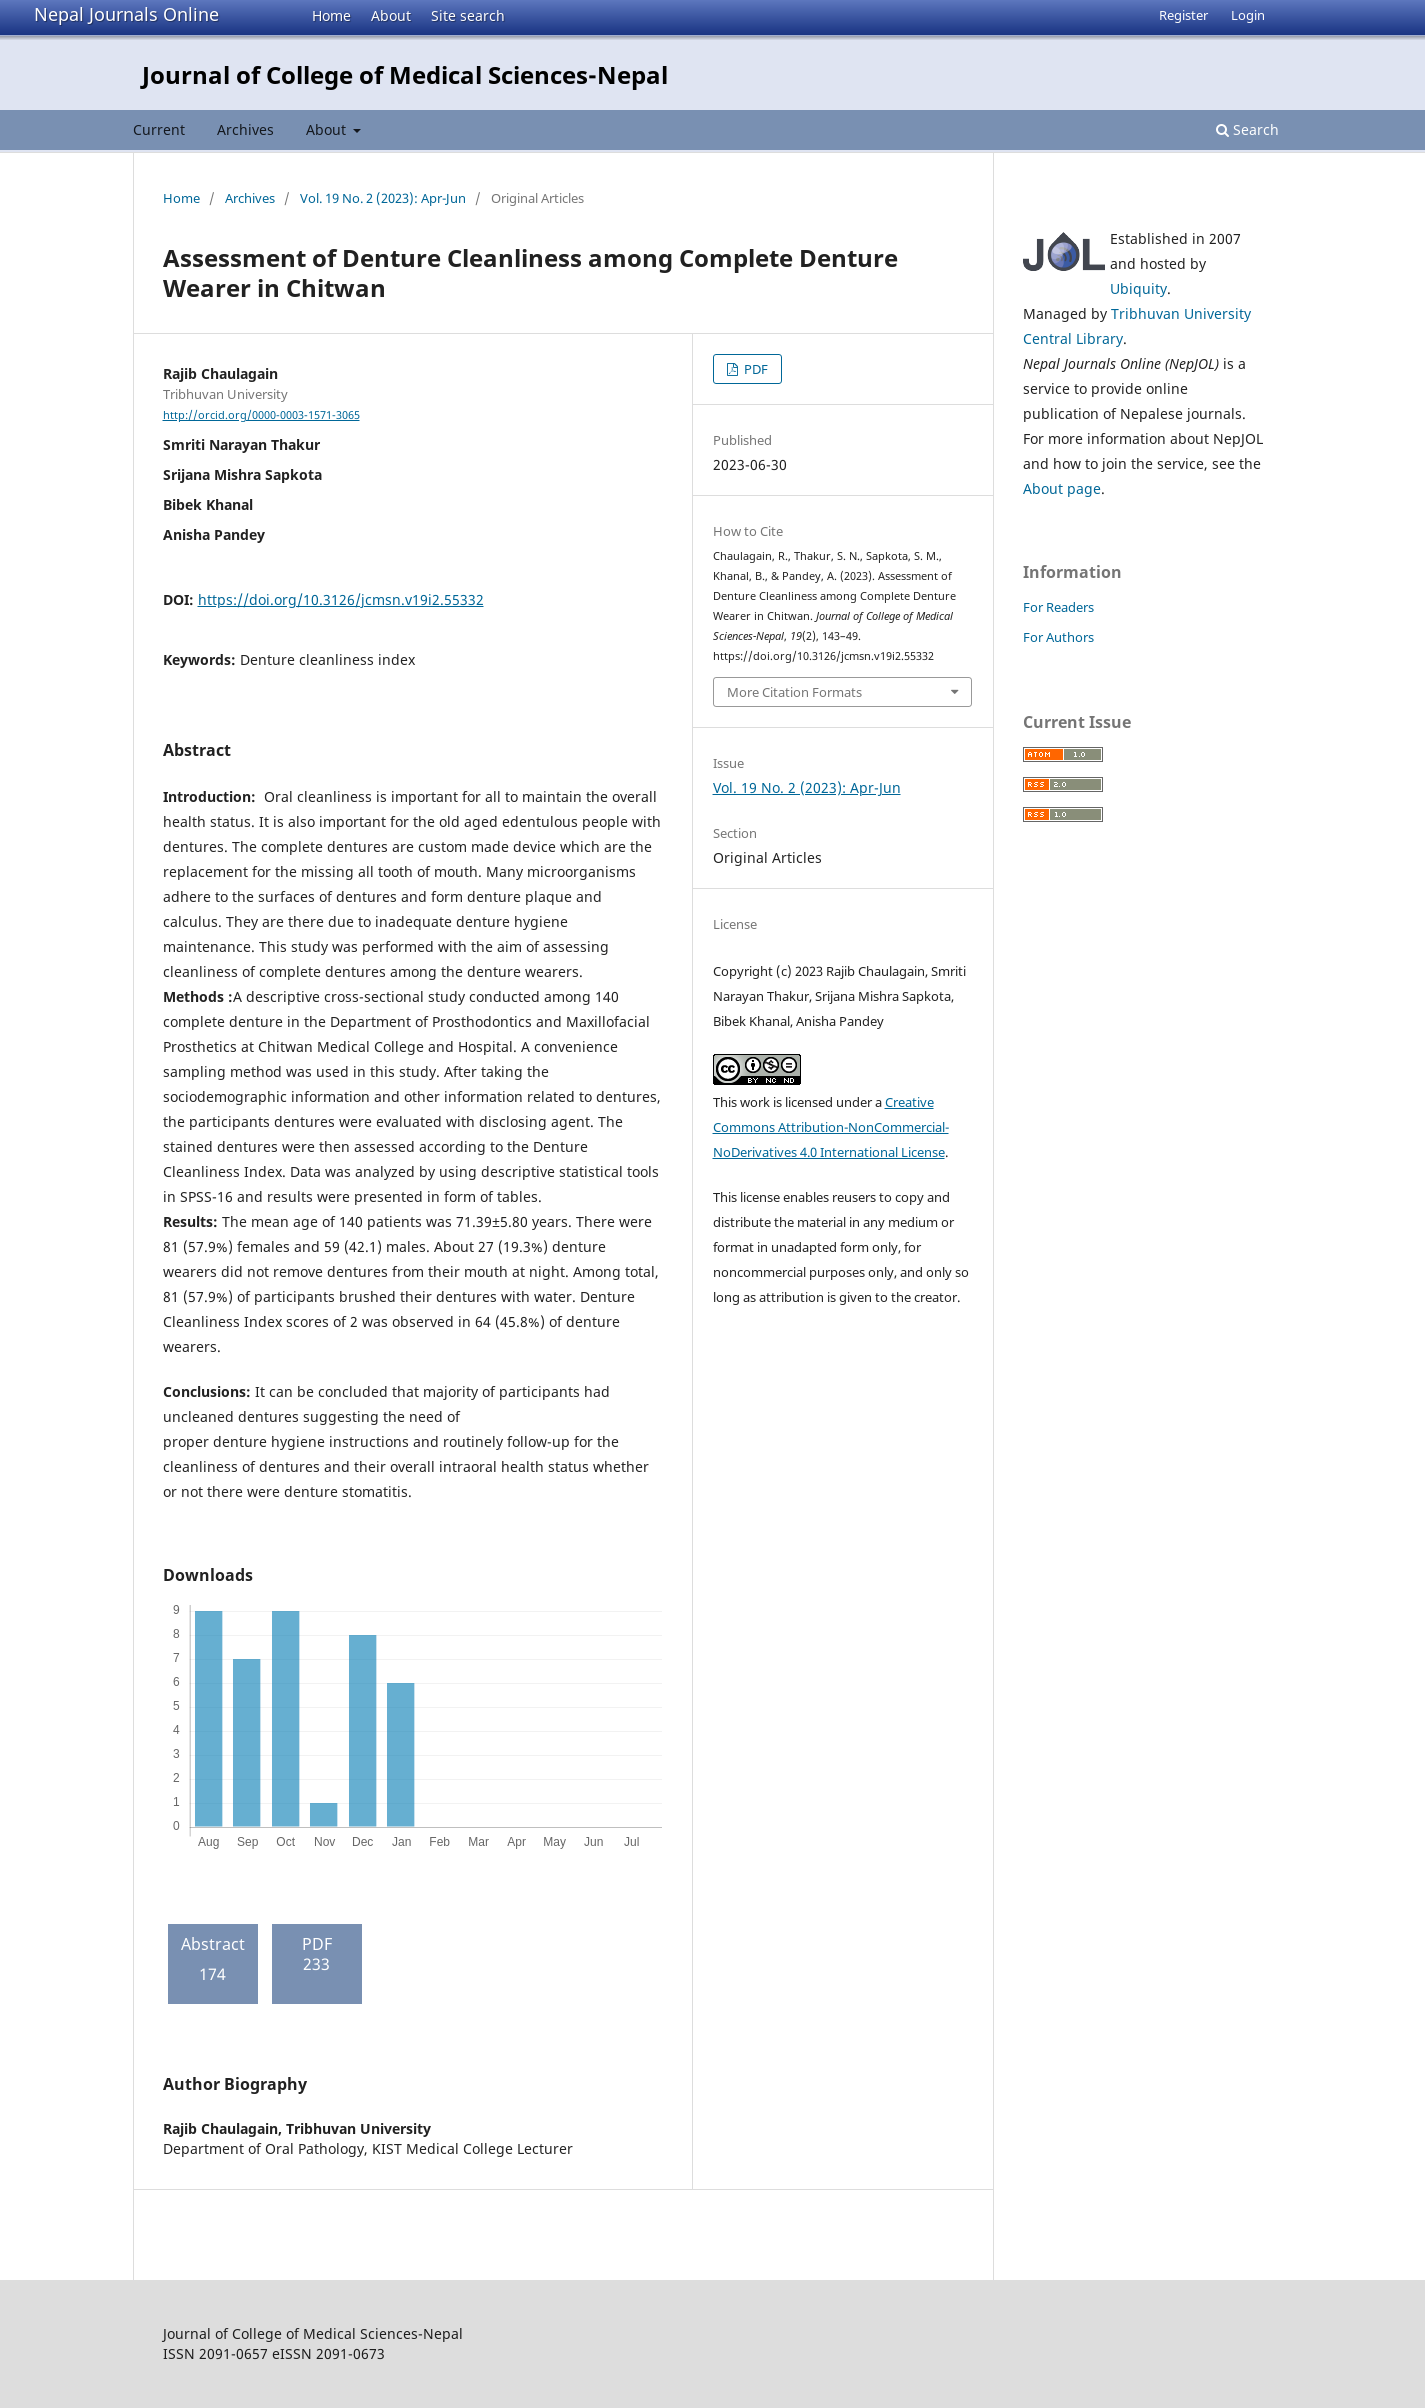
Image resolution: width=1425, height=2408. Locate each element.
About (391, 15)
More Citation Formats (794, 692)
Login (1248, 15)
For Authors (1058, 637)
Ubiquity (1138, 288)
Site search (468, 15)
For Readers (1058, 607)
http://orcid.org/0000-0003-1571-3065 (261, 415)
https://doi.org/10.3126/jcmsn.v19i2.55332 (341, 599)
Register (1183, 15)
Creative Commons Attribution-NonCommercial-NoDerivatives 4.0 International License (831, 1127)
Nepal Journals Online (126, 14)
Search (1247, 129)
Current (159, 129)
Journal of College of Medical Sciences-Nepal (405, 74)
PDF (754, 369)
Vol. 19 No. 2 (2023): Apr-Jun (383, 198)
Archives (245, 129)
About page (1062, 488)
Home (331, 15)
